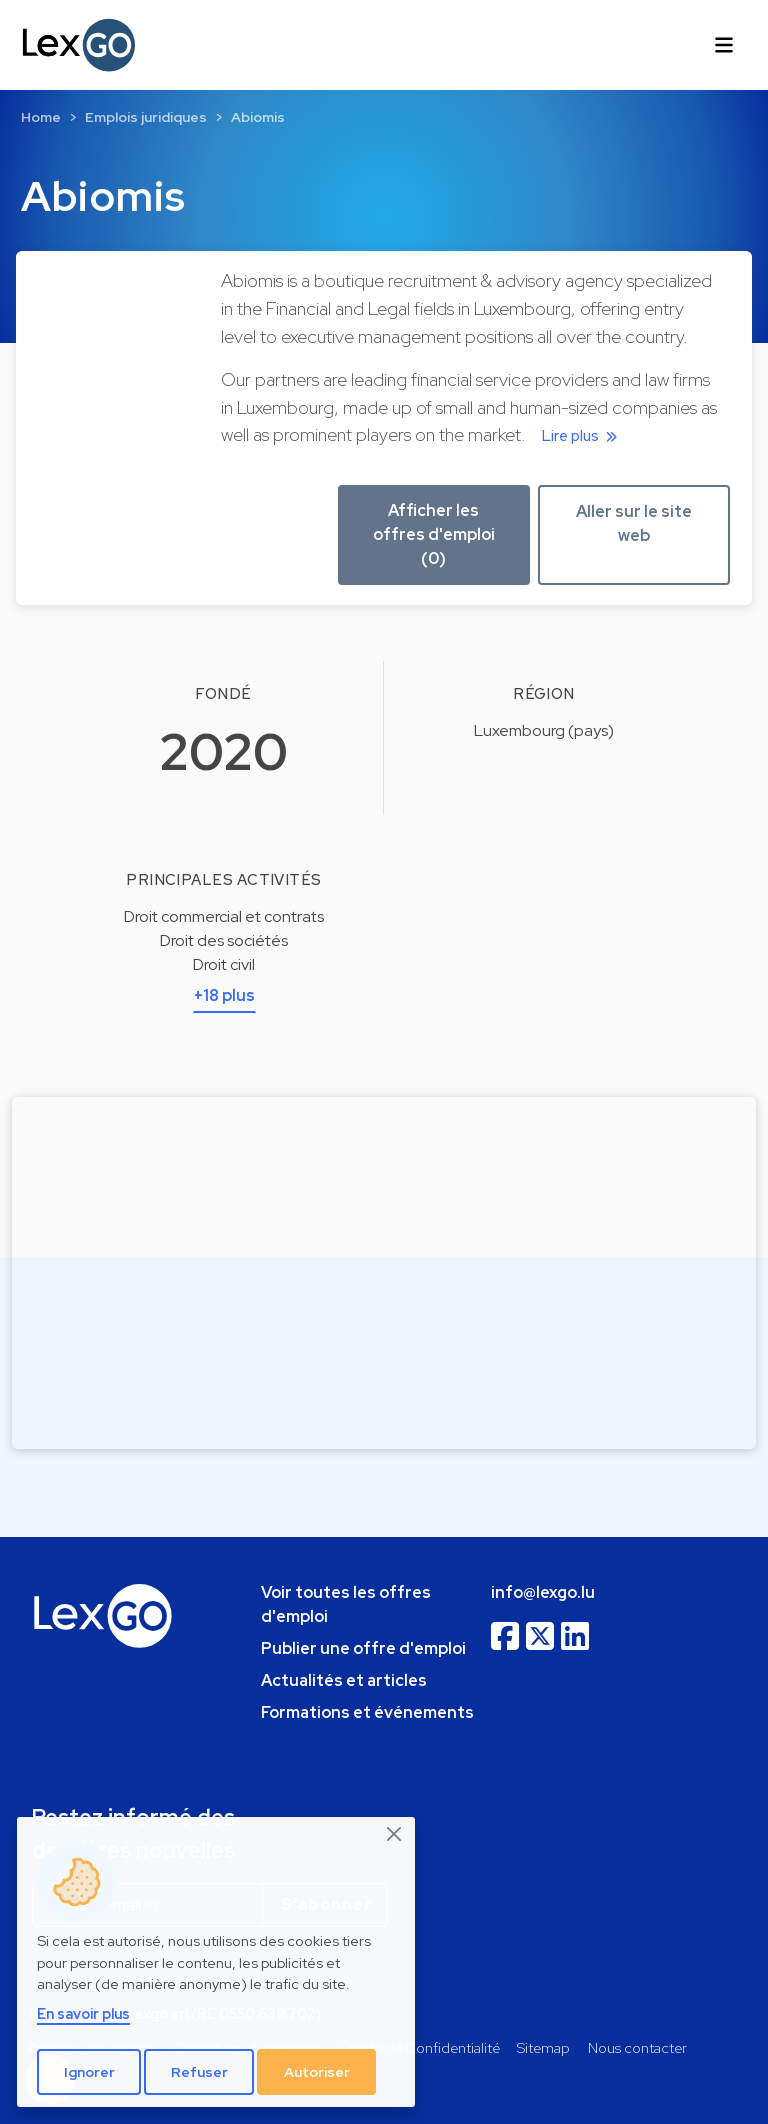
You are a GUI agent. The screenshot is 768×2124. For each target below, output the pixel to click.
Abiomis (258, 117)
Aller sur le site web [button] (634, 523)
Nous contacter (637, 2047)
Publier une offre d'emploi (363, 1648)
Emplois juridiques (146, 117)
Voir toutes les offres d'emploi (346, 1604)
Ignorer (89, 2072)
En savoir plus (83, 2013)
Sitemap (543, 2047)
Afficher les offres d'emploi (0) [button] (434, 534)
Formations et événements (367, 1712)
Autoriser (317, 2072)
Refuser (199, 2072)
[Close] (395, 1834)
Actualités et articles (344, 1680)
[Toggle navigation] (724, 45)
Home (41, 117)
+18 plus (224, 995)
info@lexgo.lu (543, 1592)
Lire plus (582, 436)
